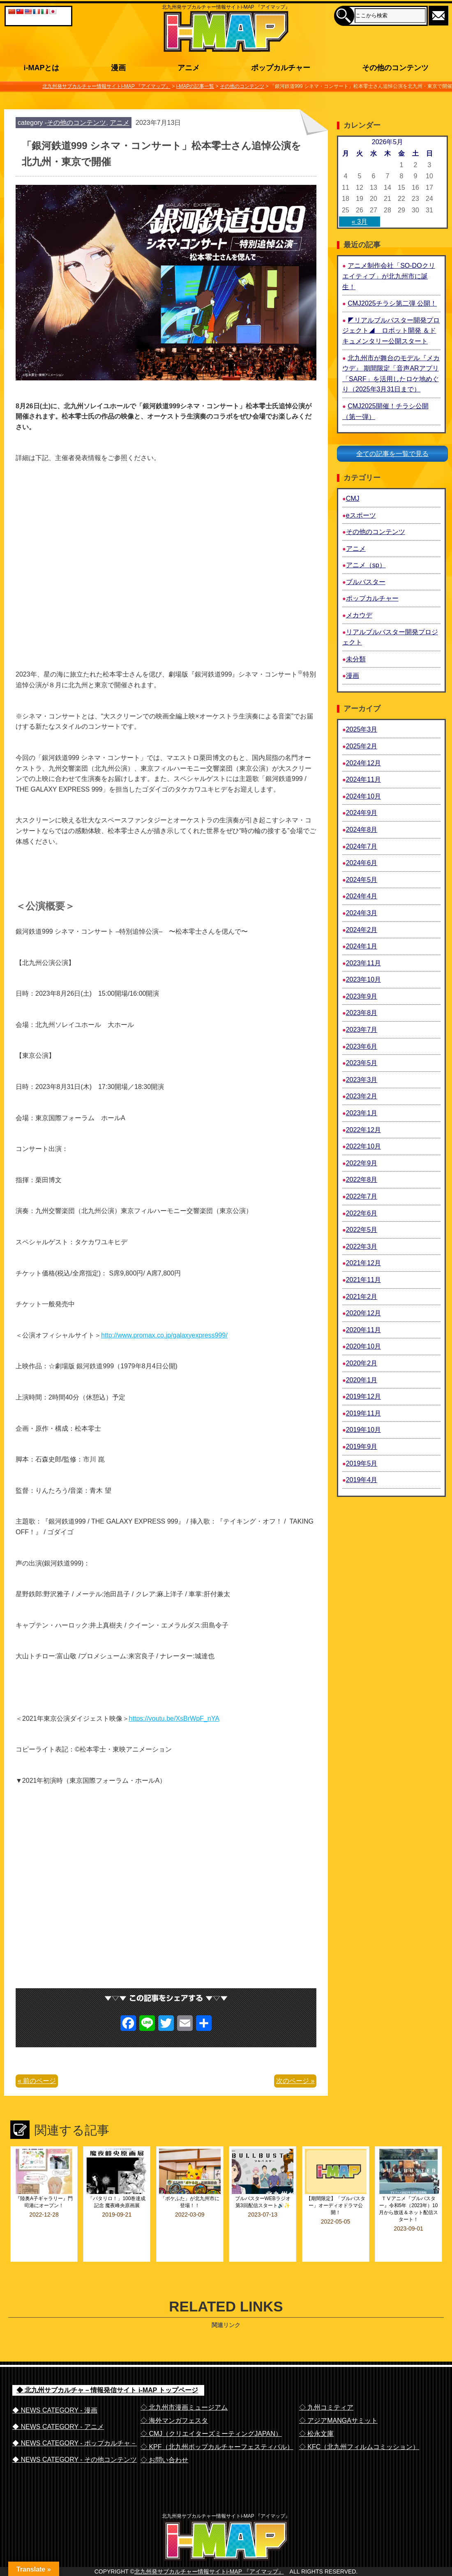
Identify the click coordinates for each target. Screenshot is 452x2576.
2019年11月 (363, 1413)
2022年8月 (362, 1179)
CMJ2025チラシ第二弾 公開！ (392, 303)
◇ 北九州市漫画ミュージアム (184, 2385)
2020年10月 (363, 1346)
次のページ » (295, 2080)
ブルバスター (365, 581)
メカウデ (359, 615)
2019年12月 (363, 1396)
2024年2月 (362, 929)
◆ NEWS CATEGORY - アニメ (58, 2404)
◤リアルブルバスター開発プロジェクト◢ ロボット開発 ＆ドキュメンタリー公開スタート (391, 331)
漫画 (352, 675)
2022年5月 (362, 1229)
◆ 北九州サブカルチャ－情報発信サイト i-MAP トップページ (107, 2367)
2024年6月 (362, 862)
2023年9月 (362, 996)
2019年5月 (362, 1463)
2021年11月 (363, 1279)
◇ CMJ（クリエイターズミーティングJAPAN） (211, 2411)
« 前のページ (37, 2080)
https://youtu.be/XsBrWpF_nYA (174, 1718)
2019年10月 (363, 1429)
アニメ (119, 122)
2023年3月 (362, 1079)
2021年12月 (363, 1262)
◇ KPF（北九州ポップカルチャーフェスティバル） (217, 2424)
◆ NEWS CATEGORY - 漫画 (54, 2388)
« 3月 (359, 221)
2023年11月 (363, 963)
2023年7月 (362, 1029)
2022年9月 (362, 1163)
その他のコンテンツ (76, 122)
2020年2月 (362, 1363)
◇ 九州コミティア (326, 2385)
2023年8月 (362, 1012)
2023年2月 (362, 1096)
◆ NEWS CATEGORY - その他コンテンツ (74, 2437)
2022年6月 (362, 1213)
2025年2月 (362, 746)
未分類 (356, 659)
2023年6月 (362, 1046)
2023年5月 (362, 1062)
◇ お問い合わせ (164, 2437)
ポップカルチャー (372, 598)
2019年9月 (362, 1446)
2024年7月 (362, 846)
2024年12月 (363, 763)
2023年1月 (362, 1113)
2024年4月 (362, 896)
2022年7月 (362, 1196)
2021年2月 (362, 1296)
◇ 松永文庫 (316, 2411)
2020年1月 (362, 1380)
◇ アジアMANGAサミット (338, 2398)
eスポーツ (361, 515)
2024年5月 (362, 879)
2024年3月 (362, 912)
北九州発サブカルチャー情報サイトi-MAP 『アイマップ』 (209, 2566)
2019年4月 (362, 1479)
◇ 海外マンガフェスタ (174, 2398)
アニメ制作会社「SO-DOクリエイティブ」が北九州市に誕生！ (388, 276)
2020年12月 (363, 1313)
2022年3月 (362, 1246)
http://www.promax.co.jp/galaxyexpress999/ (164, 1335)
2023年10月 (363, 979)
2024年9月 (362, 812)
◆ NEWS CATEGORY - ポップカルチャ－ (74, 2420)
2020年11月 (363, 1329)
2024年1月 (362, 946)
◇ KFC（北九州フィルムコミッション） (359, 2424)
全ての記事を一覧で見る (392, 453)
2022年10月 (363, 1146)
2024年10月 (363, 796)
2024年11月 (363, 779)
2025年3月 (362, 729)
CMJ (353, 498)
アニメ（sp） (366, 565)
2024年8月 (362, 829)
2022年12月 (363, 1129)
